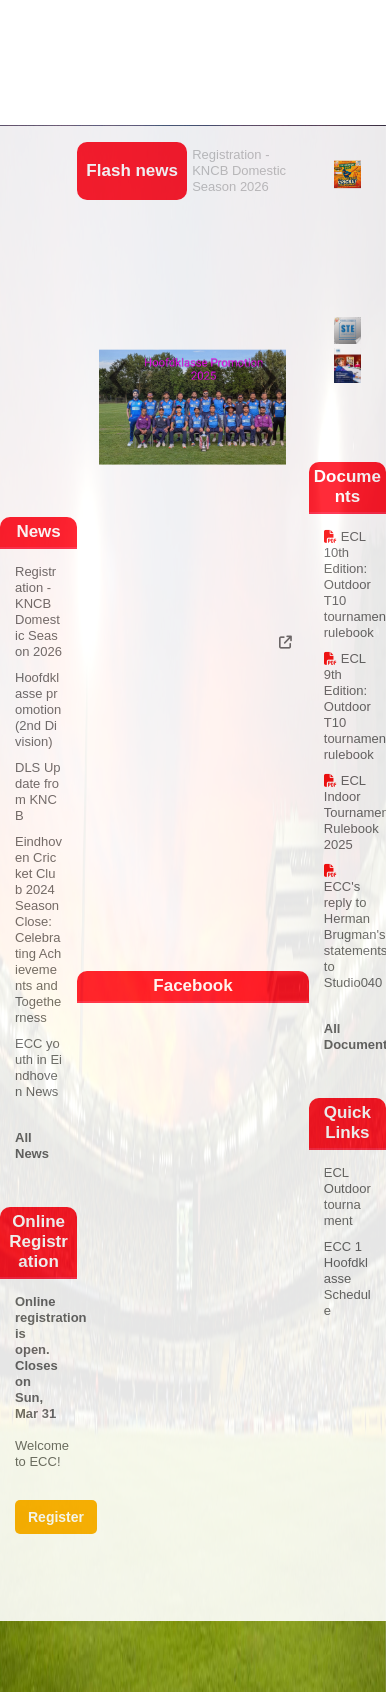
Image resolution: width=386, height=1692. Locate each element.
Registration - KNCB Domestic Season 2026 (239, 170)
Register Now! (56, 1521)
